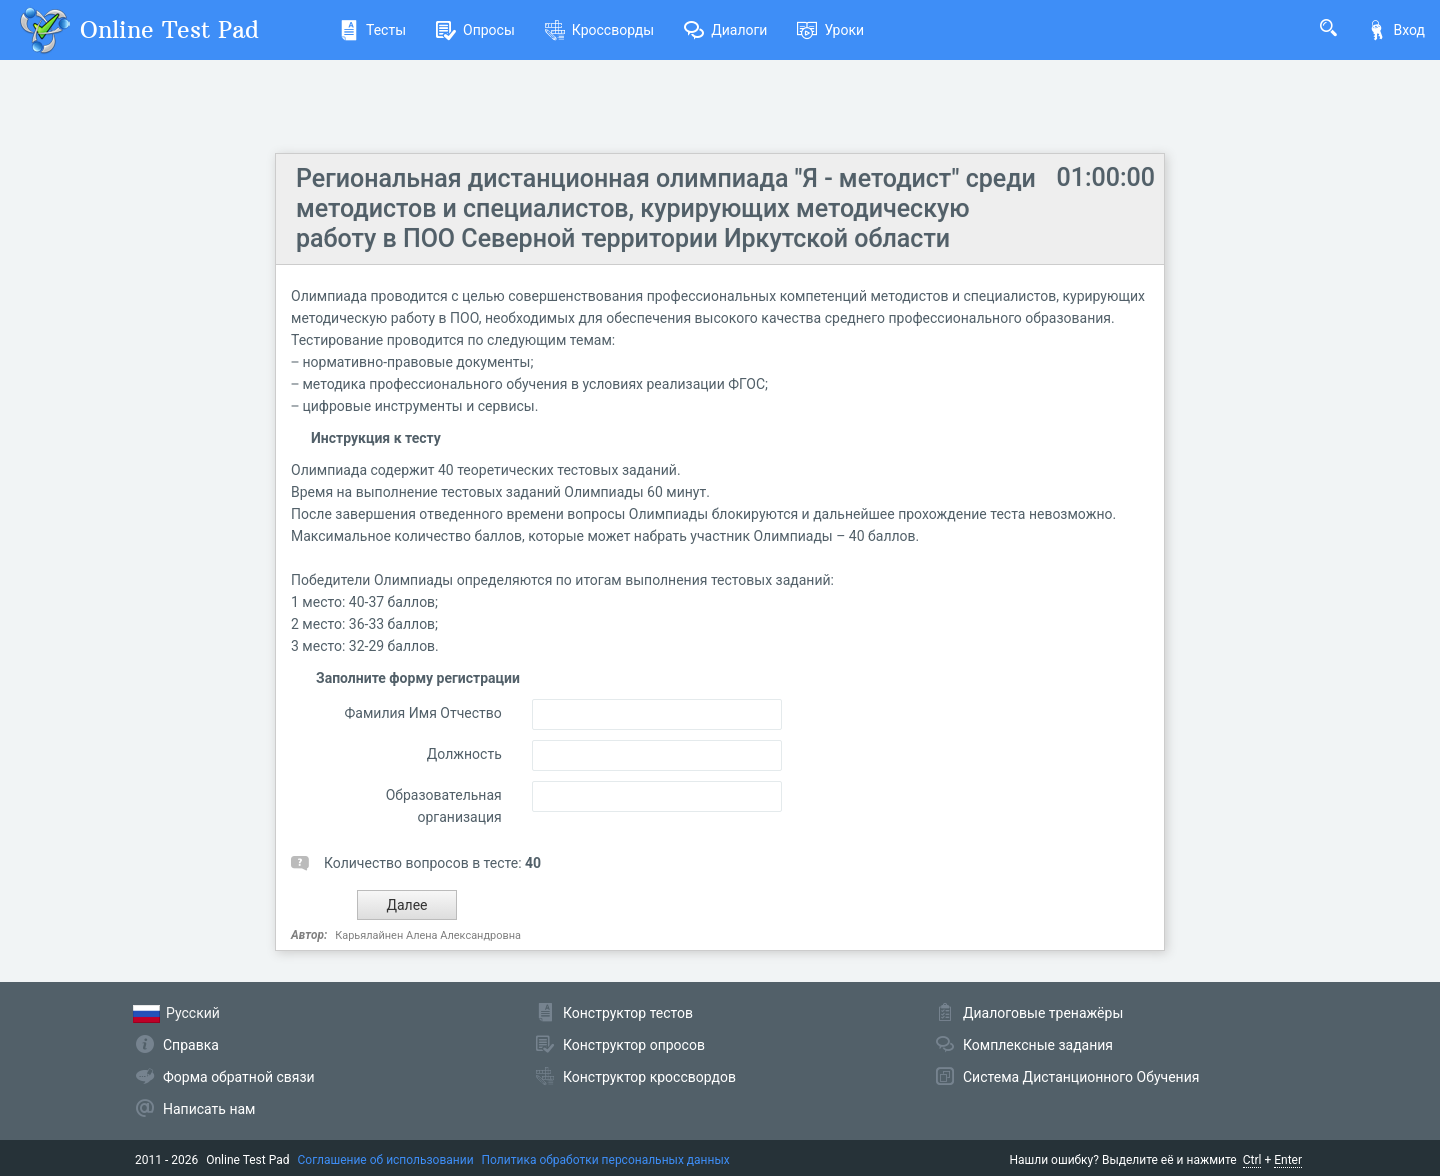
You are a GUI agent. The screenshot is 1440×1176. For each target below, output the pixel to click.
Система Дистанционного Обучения (1081, 1077)
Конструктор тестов (628, 1013)
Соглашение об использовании (386, 1160)
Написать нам (209, 1109)
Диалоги (725, 30)
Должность (464, 754)
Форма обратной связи (239, 1077)
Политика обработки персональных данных (606, 1160)
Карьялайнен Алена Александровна (428, 935)
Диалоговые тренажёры (1043, 1013)
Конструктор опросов (634, 1045)
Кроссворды (599, 30)
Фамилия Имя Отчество (423, 713)
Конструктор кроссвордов (649, 1077)
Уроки (830, 30)
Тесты (372, 30)
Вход (1396, 30)
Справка (191, 1045)
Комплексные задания (1038, 1045)
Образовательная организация (444, 806)
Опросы (475, 30)
